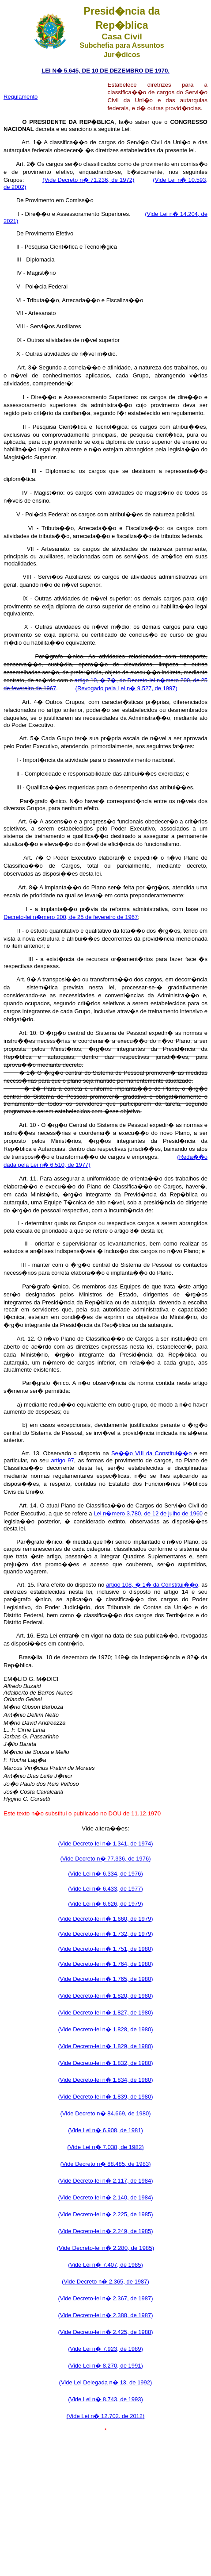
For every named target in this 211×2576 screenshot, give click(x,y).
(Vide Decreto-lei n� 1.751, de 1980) (105, 1948)
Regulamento (21, 96)
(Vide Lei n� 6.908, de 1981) (105, 2130)
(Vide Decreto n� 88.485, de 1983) (105, 2164)
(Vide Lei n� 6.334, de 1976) (105, 1873)
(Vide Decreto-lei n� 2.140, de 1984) (105, 2197)
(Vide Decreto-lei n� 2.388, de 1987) (105, 2315)
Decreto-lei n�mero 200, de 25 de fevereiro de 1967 (71, 917)
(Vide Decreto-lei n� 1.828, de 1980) (105, 2029)
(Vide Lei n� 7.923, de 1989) (105, 2348)
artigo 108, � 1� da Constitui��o (152, 1584)
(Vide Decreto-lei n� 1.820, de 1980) (105, 1995)
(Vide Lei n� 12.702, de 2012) (106, 2416)
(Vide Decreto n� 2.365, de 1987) (105, 2281)
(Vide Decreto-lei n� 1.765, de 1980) (105, 1979)
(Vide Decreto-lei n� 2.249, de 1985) (105, 2231)
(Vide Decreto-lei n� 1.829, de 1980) (105, 2046)
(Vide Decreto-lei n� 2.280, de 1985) (105, 2248)
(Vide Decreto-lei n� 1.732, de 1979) (105, 1933)
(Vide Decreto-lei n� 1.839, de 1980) (105, 2096)
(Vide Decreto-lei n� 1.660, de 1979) (105, 1918)
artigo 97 (62, 1460)
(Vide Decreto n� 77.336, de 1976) (105, 1858)
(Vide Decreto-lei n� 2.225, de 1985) (105, 2214)
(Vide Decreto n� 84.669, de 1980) (105, 2113)
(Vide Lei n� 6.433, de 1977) (105, 1888)
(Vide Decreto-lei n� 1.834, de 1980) (105, 2079)
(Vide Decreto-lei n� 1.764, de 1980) (105, 1964)
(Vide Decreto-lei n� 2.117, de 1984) (105, 2180)
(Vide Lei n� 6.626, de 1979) (105, 1903)
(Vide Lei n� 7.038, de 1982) (105, 2147)
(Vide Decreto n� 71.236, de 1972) (88, 180)
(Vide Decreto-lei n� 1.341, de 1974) (105, 1843)
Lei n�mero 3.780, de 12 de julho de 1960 (148, 1513)
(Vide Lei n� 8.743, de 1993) (105, 2399)
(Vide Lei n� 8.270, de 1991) (105, 2365)
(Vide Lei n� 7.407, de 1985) (105, 2264)
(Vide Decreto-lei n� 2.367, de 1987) (105, 2298)
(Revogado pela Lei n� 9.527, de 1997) (126, 688)
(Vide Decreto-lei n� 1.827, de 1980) (105, 2012)
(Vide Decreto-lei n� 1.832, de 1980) (105, 2063)
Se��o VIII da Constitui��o (151, 1453)
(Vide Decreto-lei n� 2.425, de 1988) (105, 2332)
